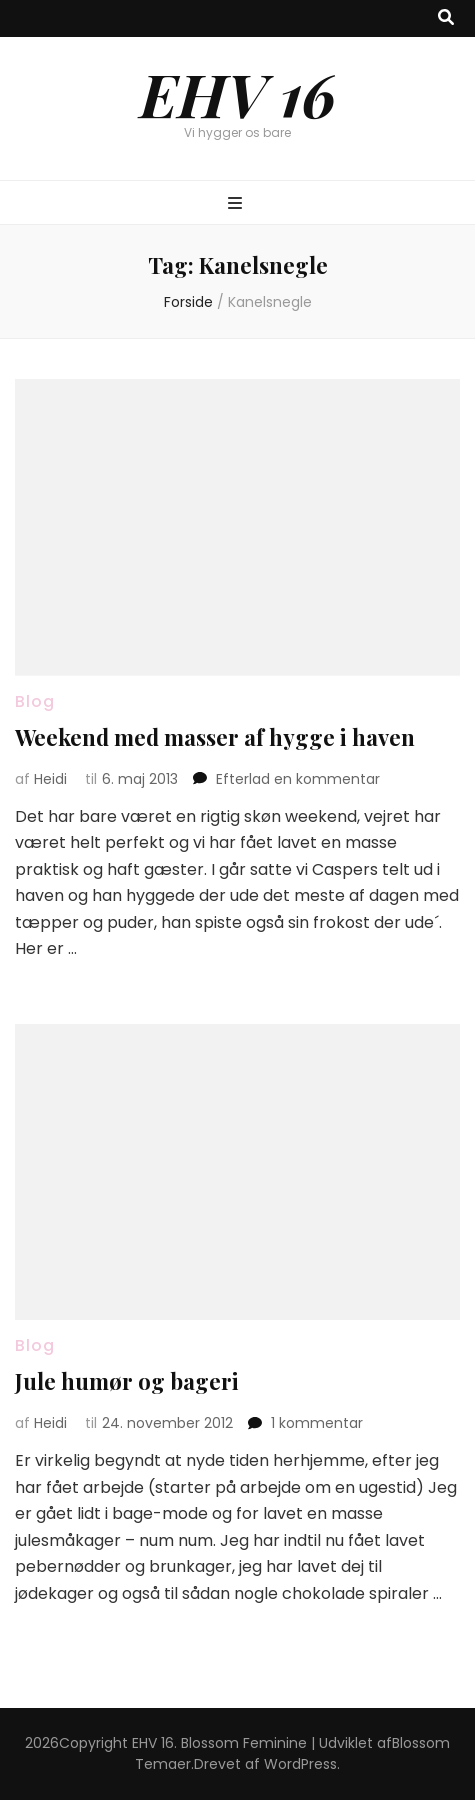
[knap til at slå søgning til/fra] (446, 18)
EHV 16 (238, 93)
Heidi (50, 779)
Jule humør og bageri (127, 1381)
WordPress (300, 1764)
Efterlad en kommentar (298, 779)
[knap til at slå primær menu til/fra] (237, 204)
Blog (35, 701)
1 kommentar (317, 1423)
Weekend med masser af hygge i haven (215, 737)
